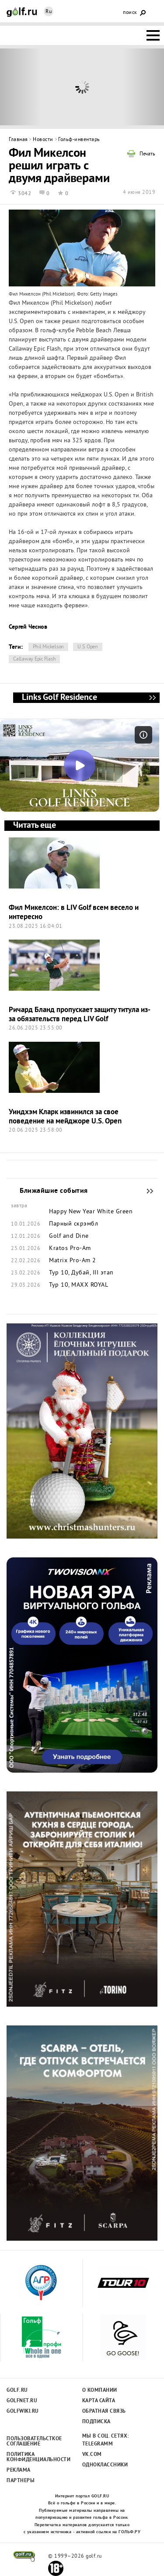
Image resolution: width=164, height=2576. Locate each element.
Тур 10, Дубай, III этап (81, 1273)
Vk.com (92, 2454)
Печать (147, 154)
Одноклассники (105, 2465)
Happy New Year (72, 1212)
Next (143, 86)
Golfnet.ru (22, 2401)
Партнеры (21, 2480)
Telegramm (97, 2444)
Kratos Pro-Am (70, 1249)
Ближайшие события (145, 1191)
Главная (18, 140)
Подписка (96, 2421)
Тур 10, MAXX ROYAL (78, 1285)
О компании (99, 2390)
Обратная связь (104, 2411)
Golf (22, 12)
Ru (48, 12)
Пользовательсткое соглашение (34, 2441)
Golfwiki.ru (23, 2411)
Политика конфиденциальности (34, 2457)
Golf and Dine (69, 1236)
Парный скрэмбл (73, 1224)
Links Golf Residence (152, 697)
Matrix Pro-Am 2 (72, 1261)
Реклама (19, 2470)
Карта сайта (98, 2401)
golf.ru (24, 2556)
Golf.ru (17, 2390)
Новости (43, 140)
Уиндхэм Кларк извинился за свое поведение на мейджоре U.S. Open (65, 1117)
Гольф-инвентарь (79, 140)
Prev (20, 86)
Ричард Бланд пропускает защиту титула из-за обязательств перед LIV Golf (79, 1015)
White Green (115, 1212)
